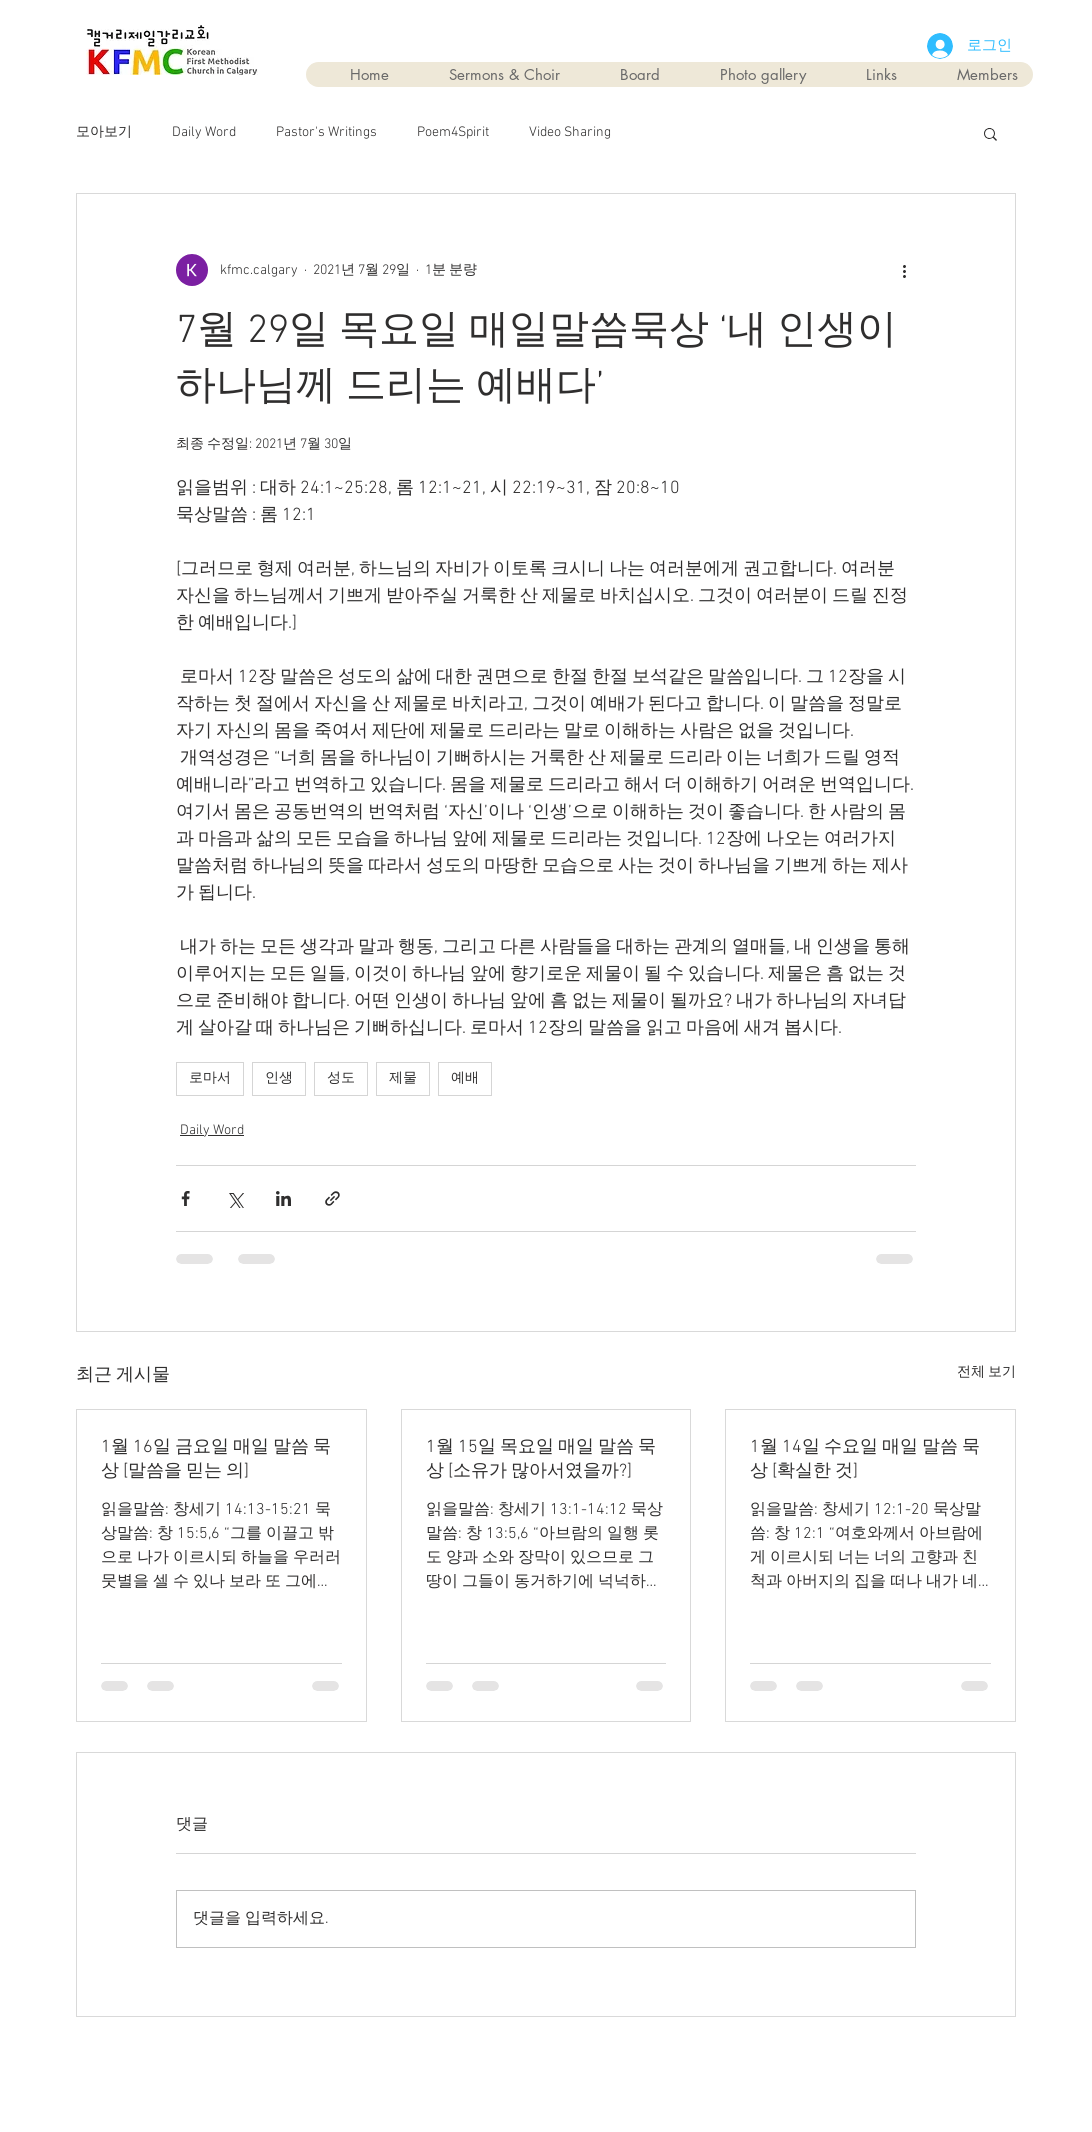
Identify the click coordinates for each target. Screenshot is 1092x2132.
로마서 (210, 1078)
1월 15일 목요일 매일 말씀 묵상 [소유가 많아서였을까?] (541, 1459)
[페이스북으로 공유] (185, 1198)
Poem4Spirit (453, 132)
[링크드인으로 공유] (283, 1198)
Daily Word (204, 132)
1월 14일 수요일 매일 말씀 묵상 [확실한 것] (865, 1459)
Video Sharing (570, 132)
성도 (341, 1078)
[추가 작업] (904, 270)
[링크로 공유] (332, 1198)
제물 (403, 1078)
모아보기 (104, 132)
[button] (990, 133)
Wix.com (659, 2063)
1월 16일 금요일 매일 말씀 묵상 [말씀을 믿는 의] (216, 1459)
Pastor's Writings (326, 132)
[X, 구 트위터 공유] (234, 1198)
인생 (279, 1078)
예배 (465, 1078)
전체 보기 (986, 1372)
